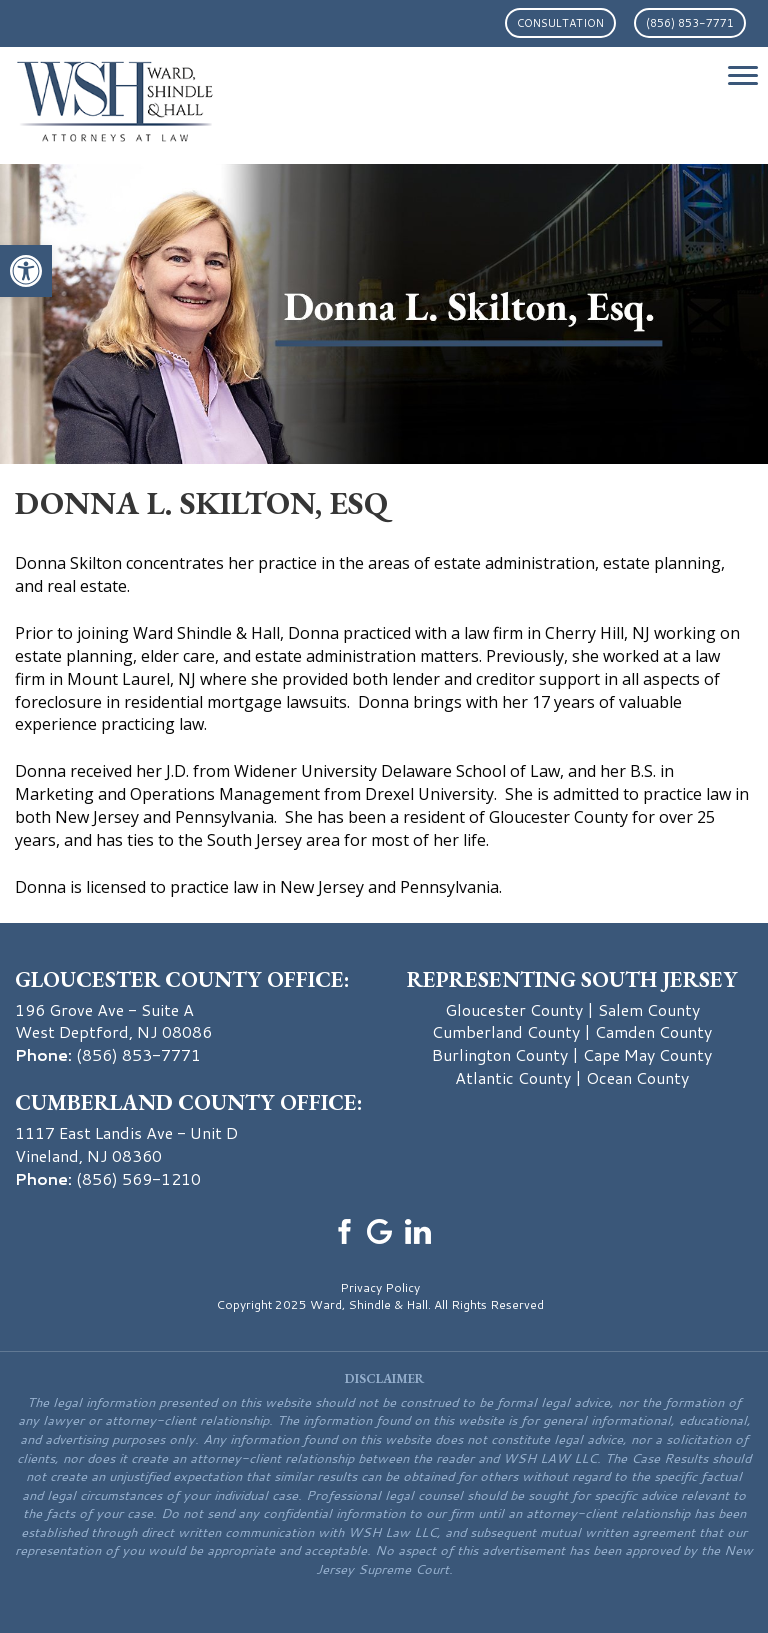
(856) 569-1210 (138, 1178)
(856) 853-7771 (690, 23)
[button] (26, 271)
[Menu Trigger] (743, 75)
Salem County (649, 1009)
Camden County (653, 1031)
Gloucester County (514, 1009)
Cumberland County (506, 1031)
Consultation (560, 23)
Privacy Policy (380, 1287)
